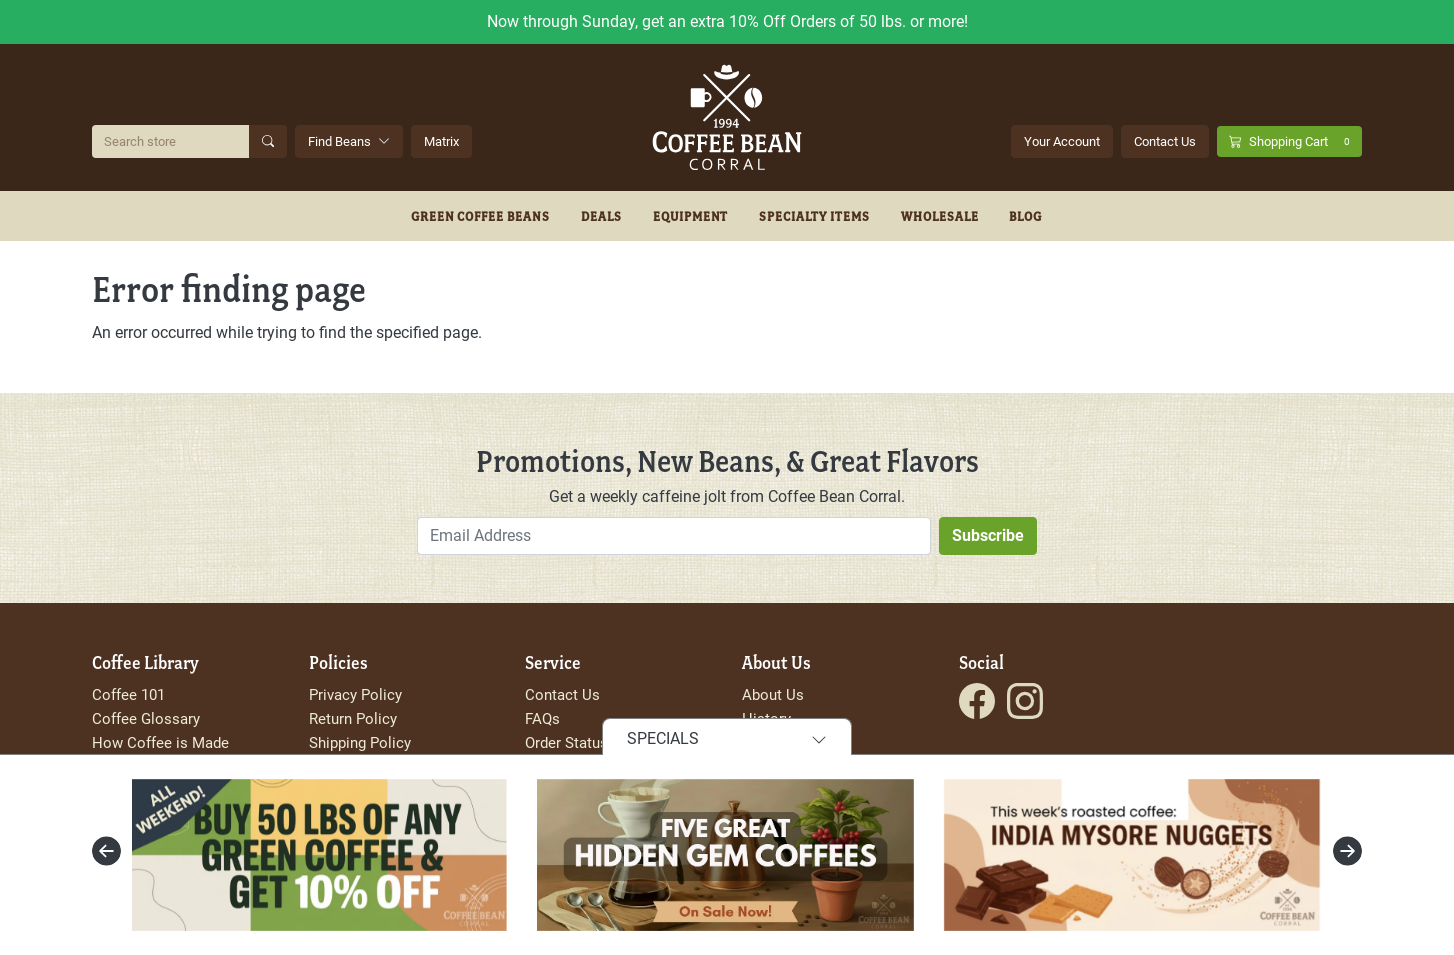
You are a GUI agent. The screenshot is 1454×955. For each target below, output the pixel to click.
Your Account (1062, 141)
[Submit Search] (268, 141)
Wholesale (940, 216)
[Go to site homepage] (727, 117)
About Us (773, 695)
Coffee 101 (128, 695)
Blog (1025, 216)
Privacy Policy (355, 695)
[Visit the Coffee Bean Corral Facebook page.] (977, 701)
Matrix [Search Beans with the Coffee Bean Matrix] (441, 141)
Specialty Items (814, 216)
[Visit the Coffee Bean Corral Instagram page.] (1025, 701)
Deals (601, 216)
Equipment (691, 216)
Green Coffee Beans (480, 216)
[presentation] (106, 851)
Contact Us (1165, 141)
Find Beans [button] (349, 141)
